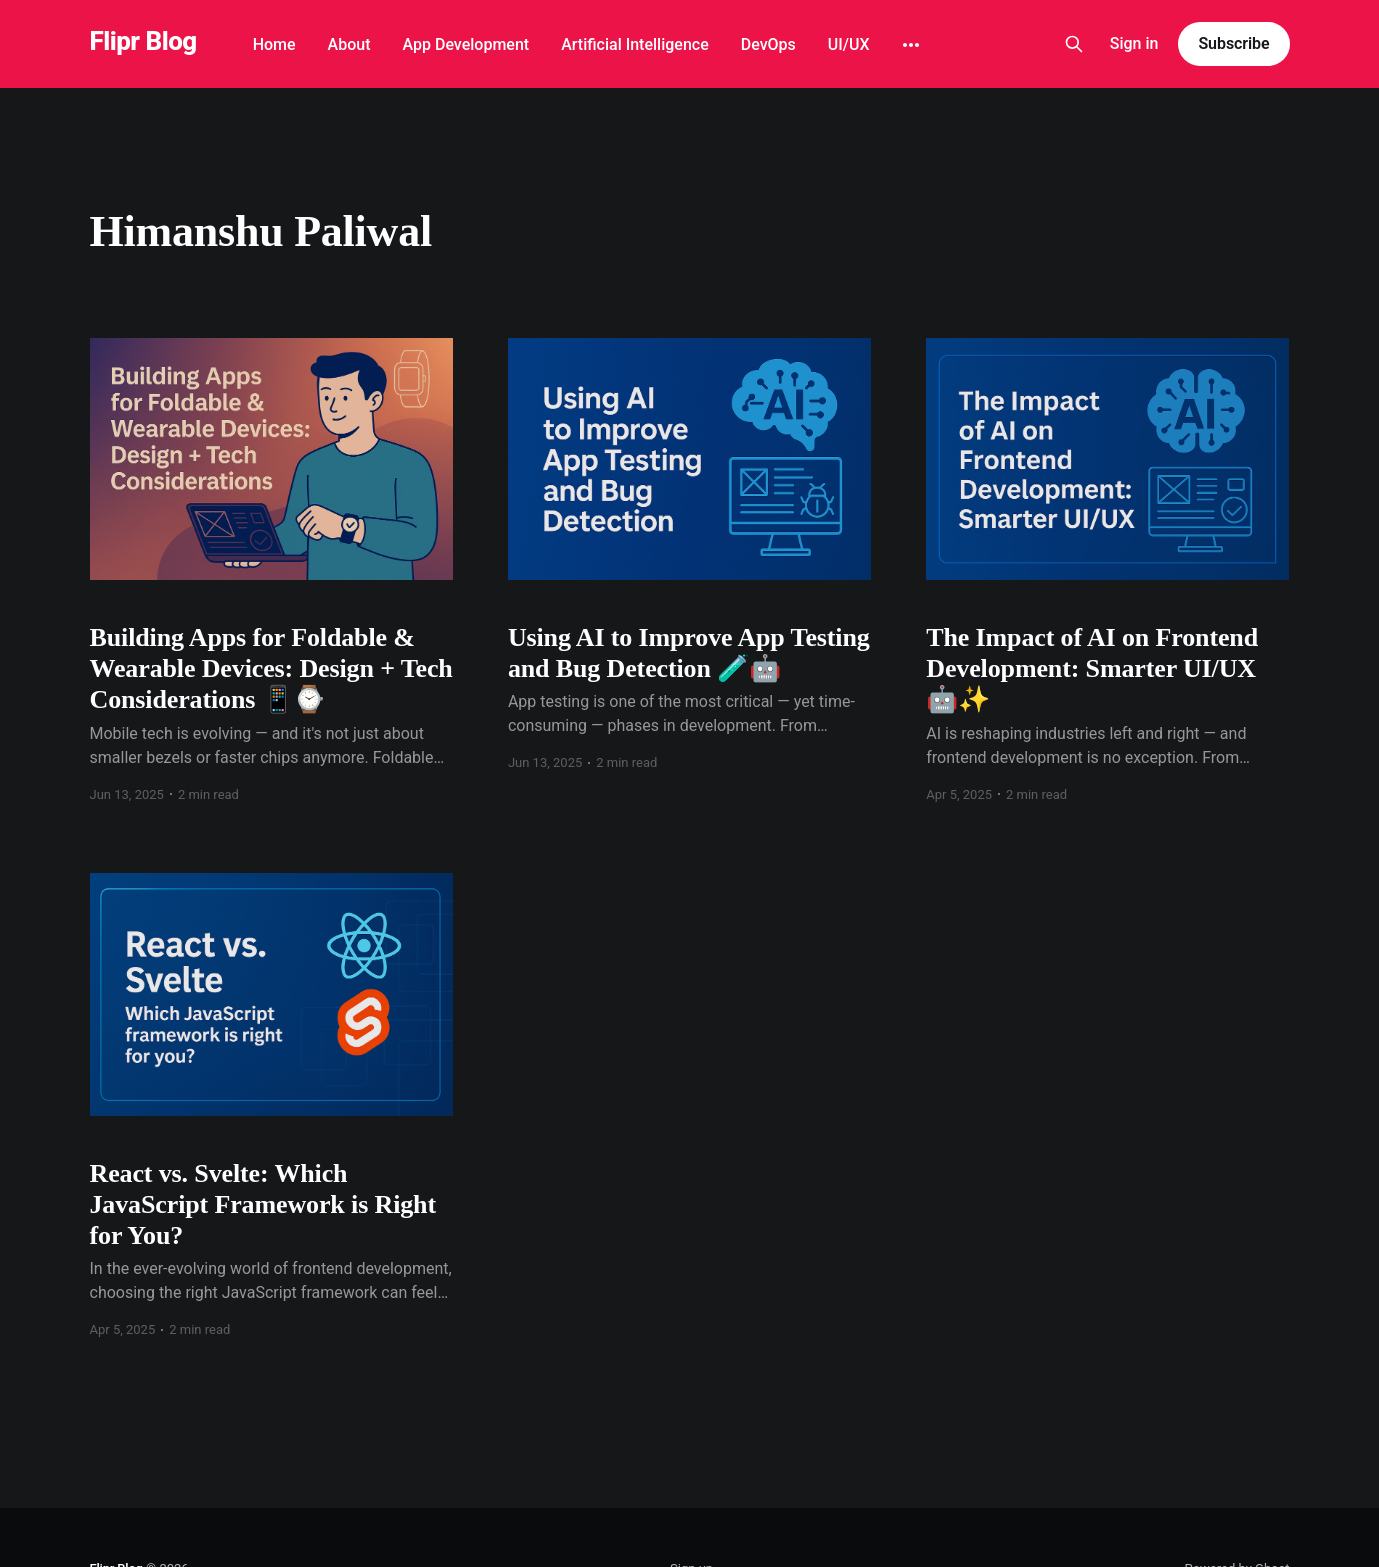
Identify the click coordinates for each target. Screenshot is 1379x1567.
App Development (466, 44)
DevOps (768, 44)
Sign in (1134, 43)
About (349, 44)
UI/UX (849, 44)
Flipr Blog (143, 41)
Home (274, 44)
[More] (911, 45)
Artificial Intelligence (635, 44)
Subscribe (1233, 43)
